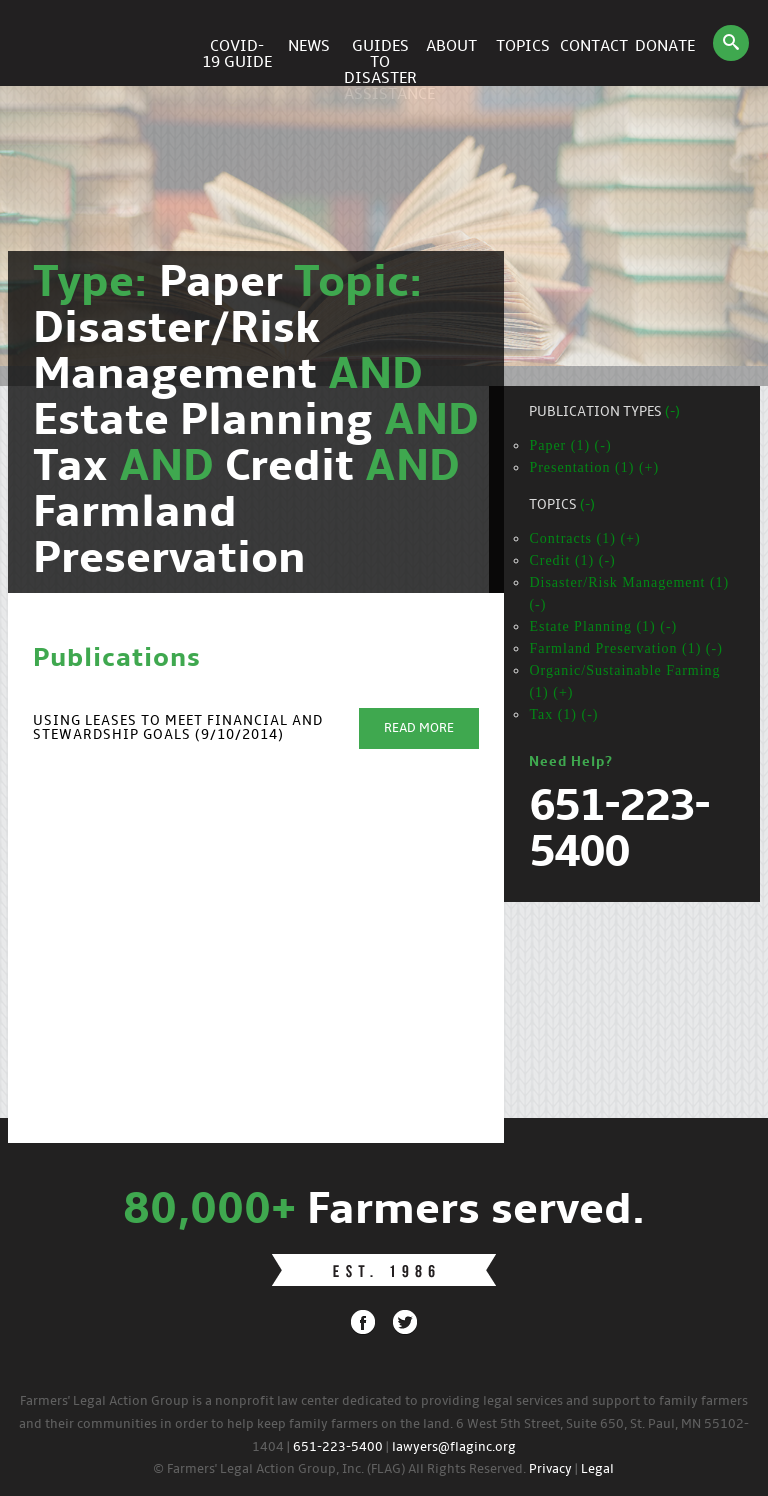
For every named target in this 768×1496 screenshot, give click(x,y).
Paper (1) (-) (570, 445)
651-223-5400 (338, 1447)
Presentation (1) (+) (594, 467)
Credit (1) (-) (572, 560)
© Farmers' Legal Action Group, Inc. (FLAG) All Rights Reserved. (339, 1469)
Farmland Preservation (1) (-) (625, 648)
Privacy (550, 1469)
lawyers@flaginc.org (454, 1447)
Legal (597, 1469)
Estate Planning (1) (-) (603, 626)
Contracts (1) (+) (584, 538)
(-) (672, 412)
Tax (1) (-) (563, 714)
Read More (419, 728)
